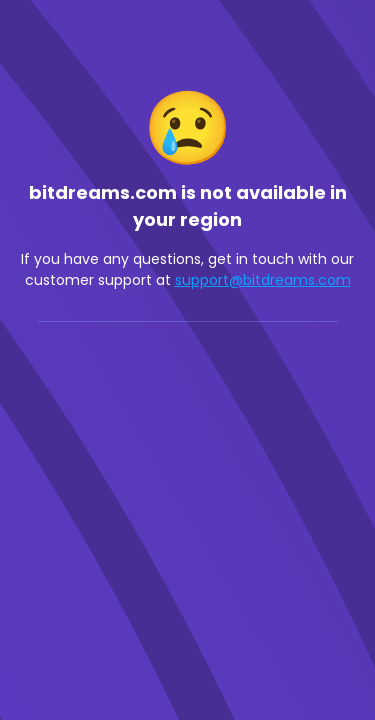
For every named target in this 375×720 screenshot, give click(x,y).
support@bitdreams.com (263, 280)
